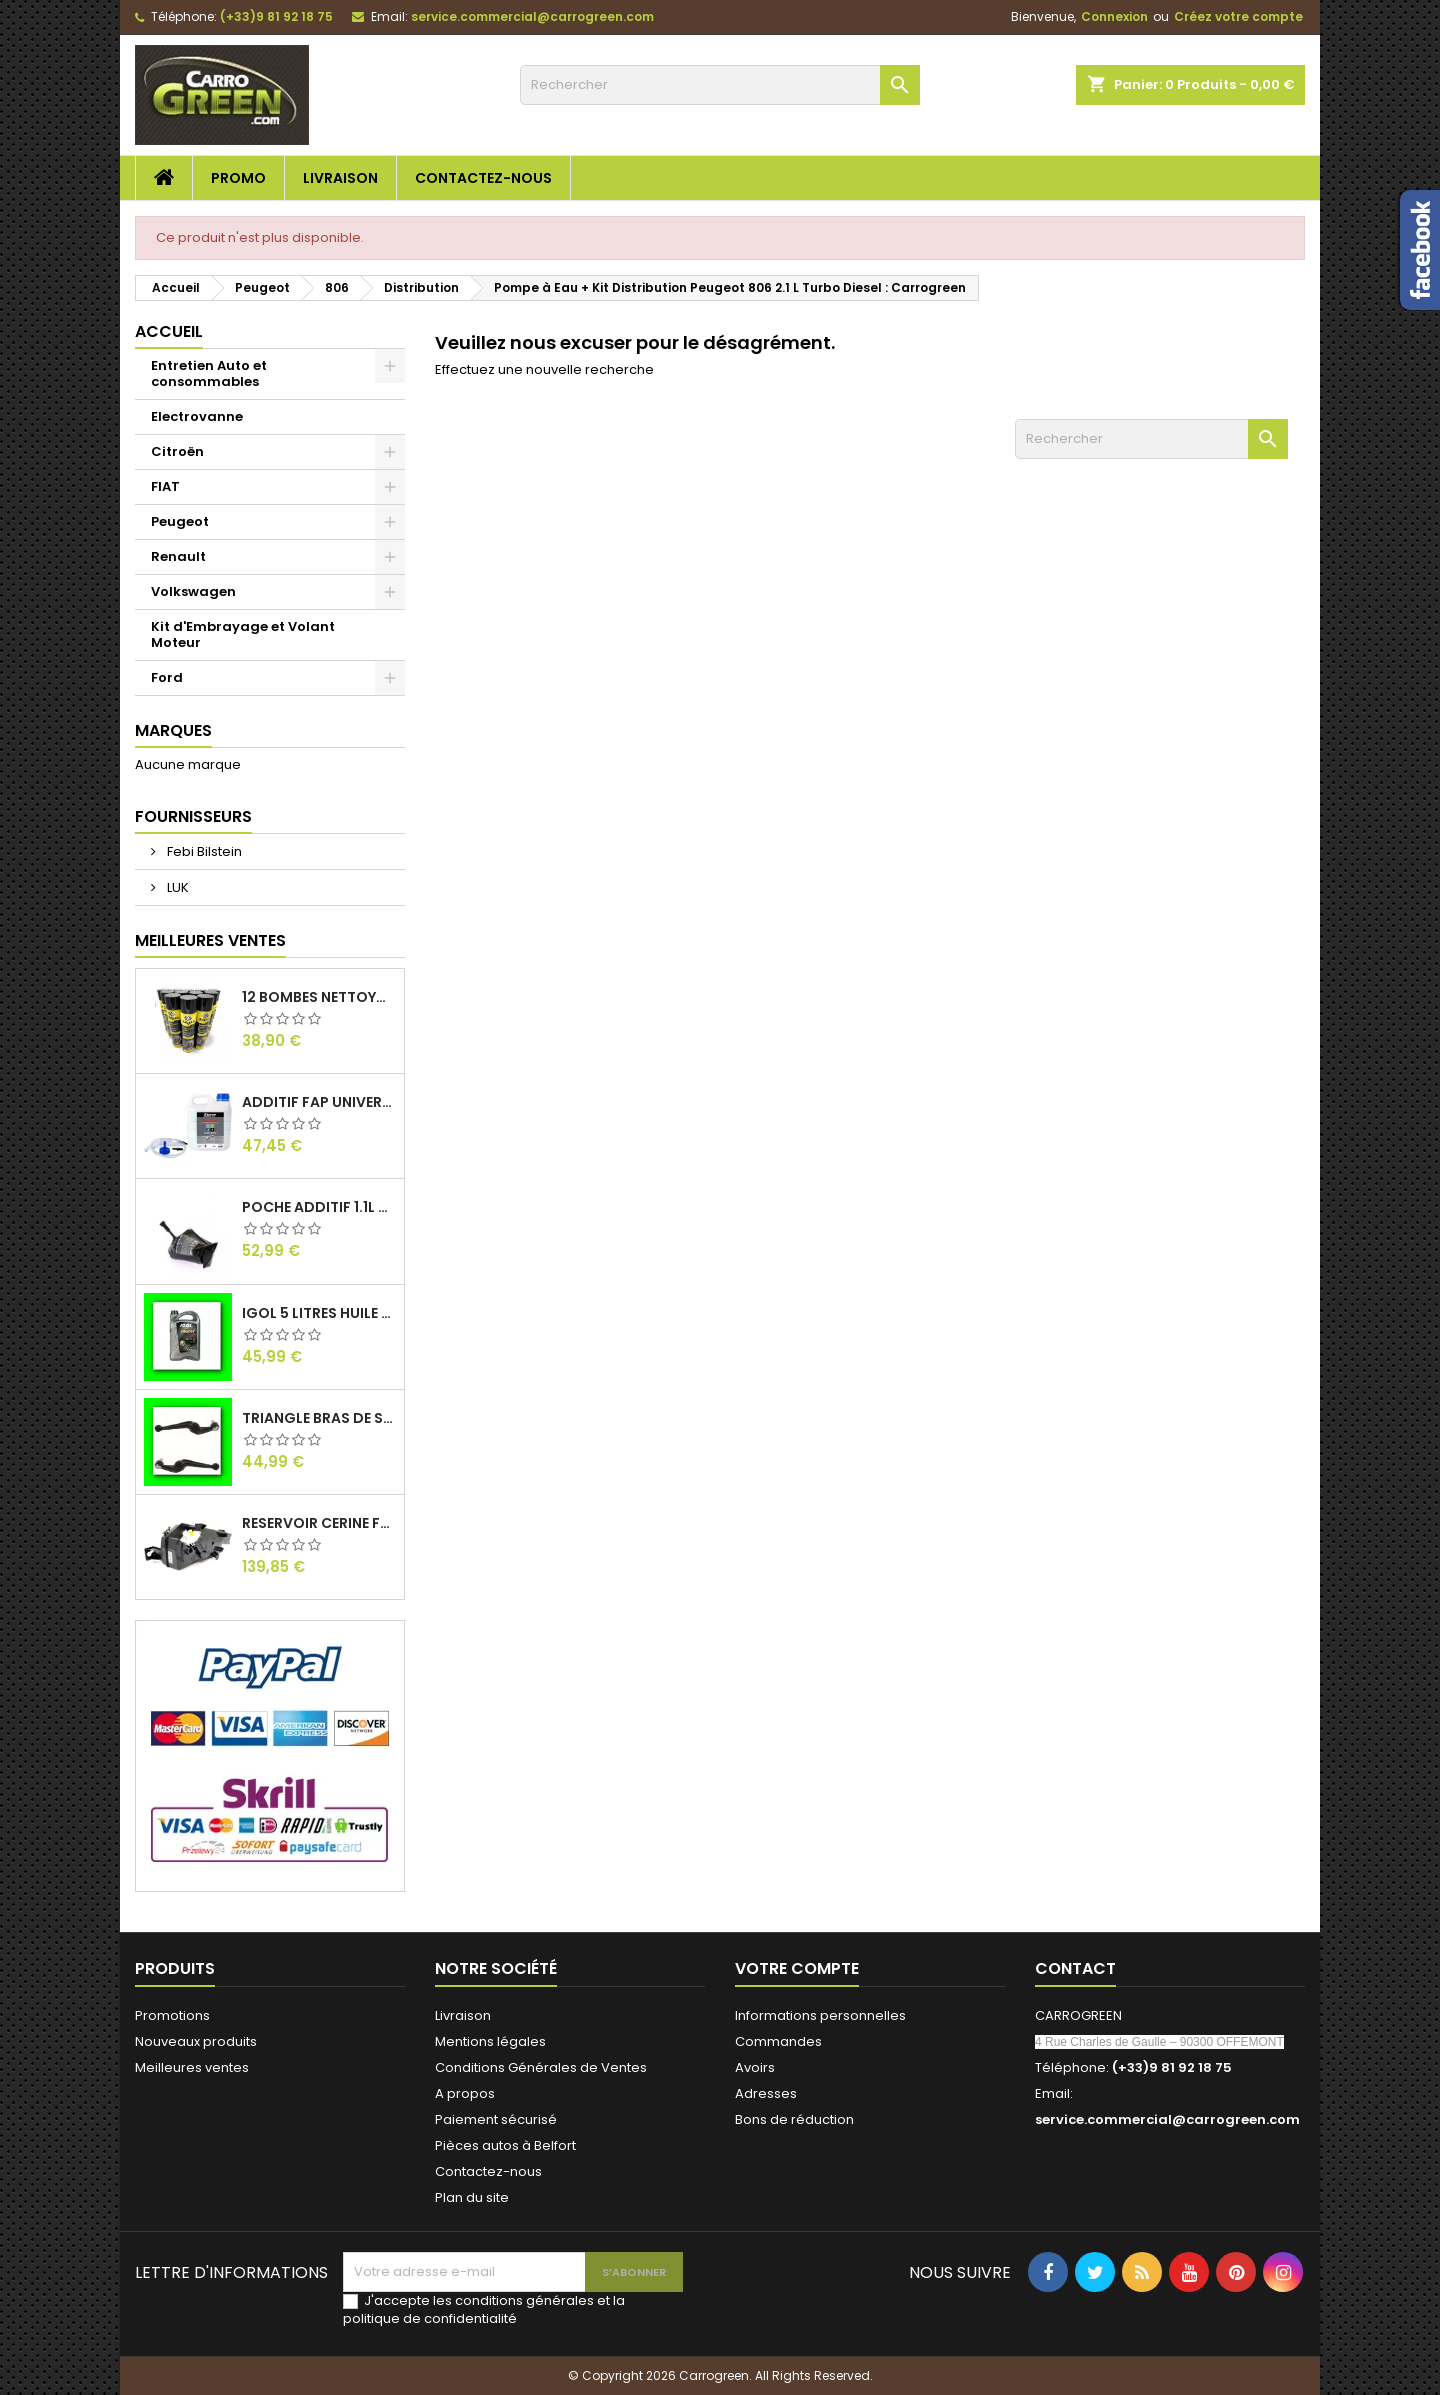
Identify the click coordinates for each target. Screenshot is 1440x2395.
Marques (173, 730)
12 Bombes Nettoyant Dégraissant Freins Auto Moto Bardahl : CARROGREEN (319, 997)
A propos (465, 2093)
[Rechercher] (720, 85)
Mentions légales (490, 2041)
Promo (238, 178)
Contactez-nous (483, 178)
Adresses (766, 2093)
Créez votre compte (1238, 16)
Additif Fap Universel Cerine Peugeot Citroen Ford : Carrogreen (319, 1102)
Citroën (177, 451)
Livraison (340, 178)
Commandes (778, 2041)
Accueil (169, 331)
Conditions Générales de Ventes (541, 2067)
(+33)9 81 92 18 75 (276, 16)
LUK (176, 887)
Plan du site (472, 2197)
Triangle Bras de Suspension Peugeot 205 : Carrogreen (319, 1418)
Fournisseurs (193, 816)
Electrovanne (197, 416)
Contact (1075, 1968)
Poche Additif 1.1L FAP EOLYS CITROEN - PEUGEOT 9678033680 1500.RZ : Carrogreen (319, 1207)
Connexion (1114, 16)
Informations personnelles (820, 2015)
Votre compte (797, 1968)
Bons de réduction (794, 2119)
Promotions (172, 2015)
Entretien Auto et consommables (209, 373)
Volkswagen (193, 591)
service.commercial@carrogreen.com (532, 16)
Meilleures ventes (192, 2067)
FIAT (165, 486)
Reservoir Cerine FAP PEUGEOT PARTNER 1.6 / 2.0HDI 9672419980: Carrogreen (319, 1523)
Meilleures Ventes (210, 940)
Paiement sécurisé (496, 2119)
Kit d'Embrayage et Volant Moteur (243, 634)
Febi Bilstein (203, 851)
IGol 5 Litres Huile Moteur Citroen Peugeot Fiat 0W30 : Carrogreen (319, 1313)
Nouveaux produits (196, 2041)
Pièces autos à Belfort (505, 2145)
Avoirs (755, 2067)
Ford (167, 677)
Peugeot (180, 521)
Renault (178, 556)
